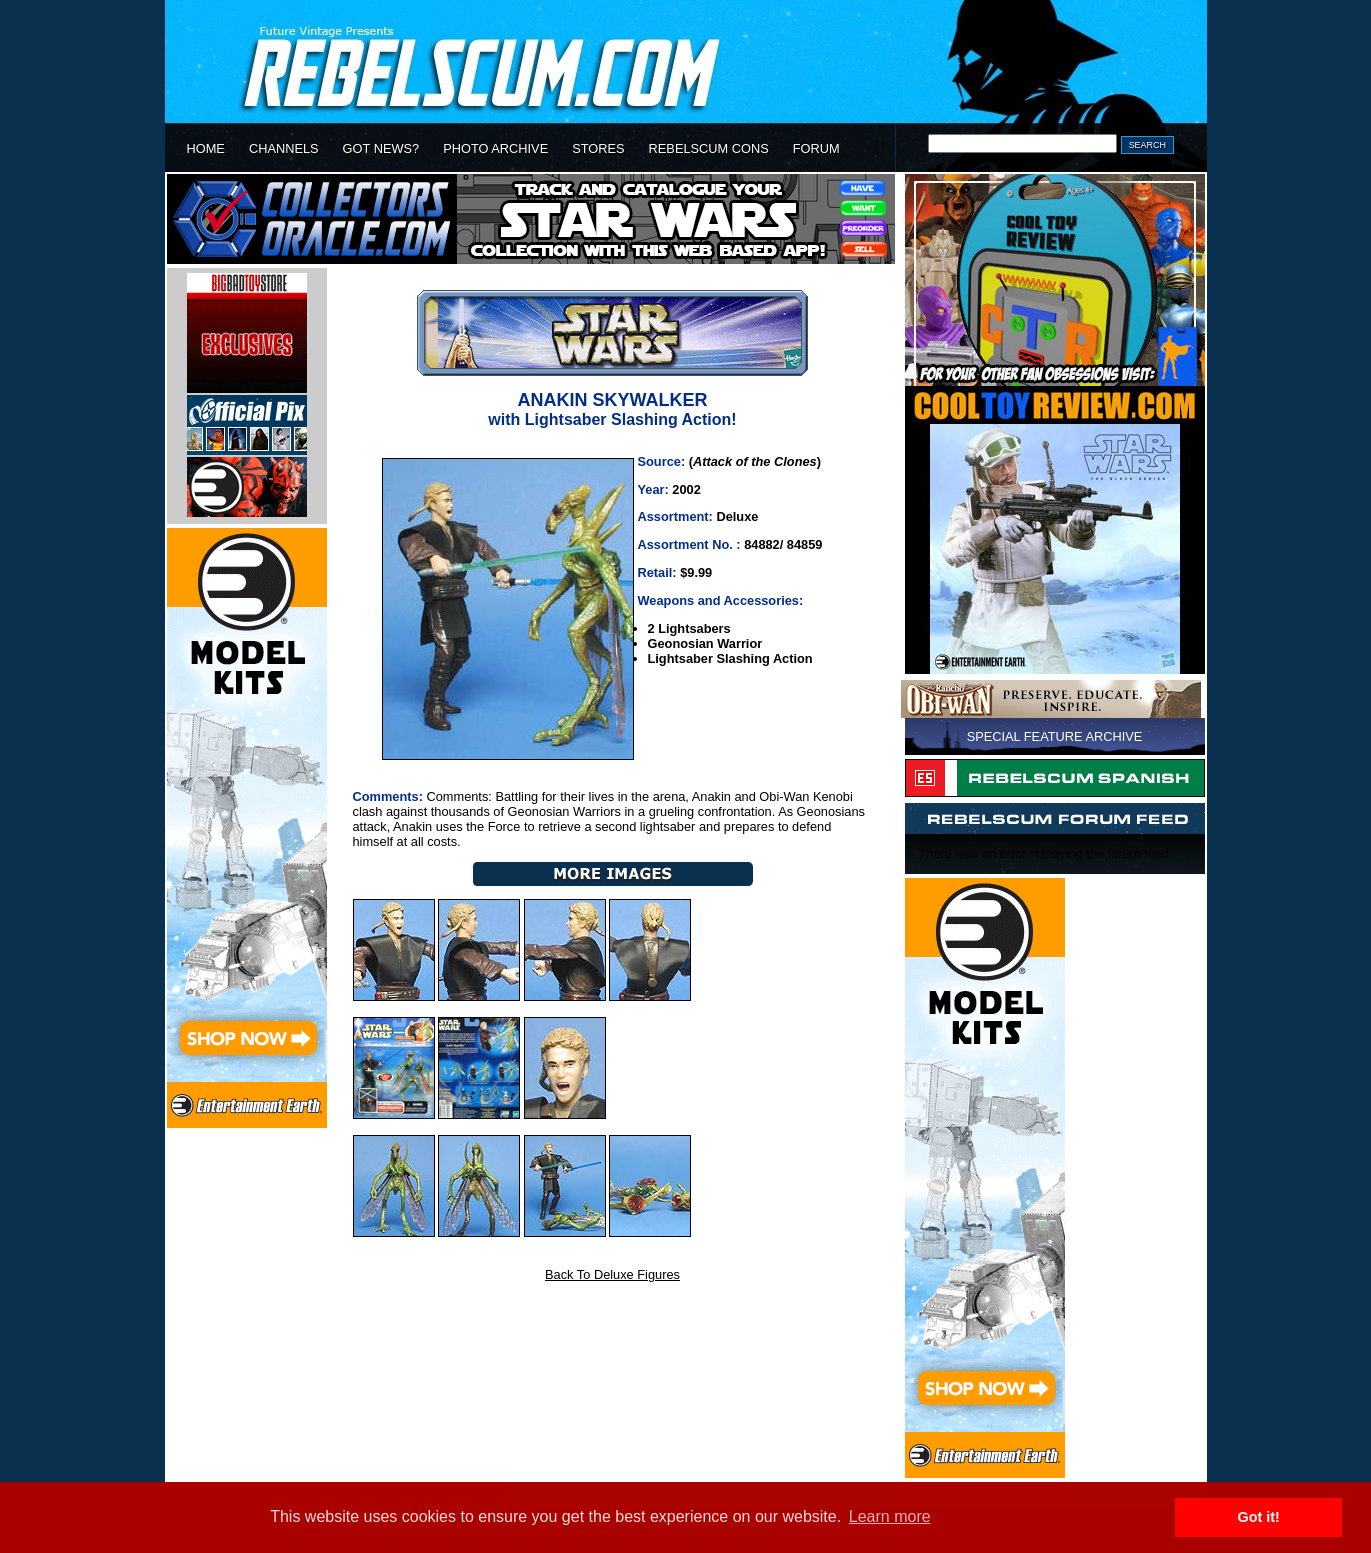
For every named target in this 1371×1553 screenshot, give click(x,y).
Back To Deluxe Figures (612, 1274)
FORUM (816, 148)
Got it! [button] (1259, 1517)
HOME (206, 148)
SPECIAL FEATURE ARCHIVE (1055, 736)
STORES (598, 148)
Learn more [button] (890, 1516)
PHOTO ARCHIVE (495, 148)
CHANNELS (284, 148)
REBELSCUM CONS (709, 148)
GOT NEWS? (381, 148)
